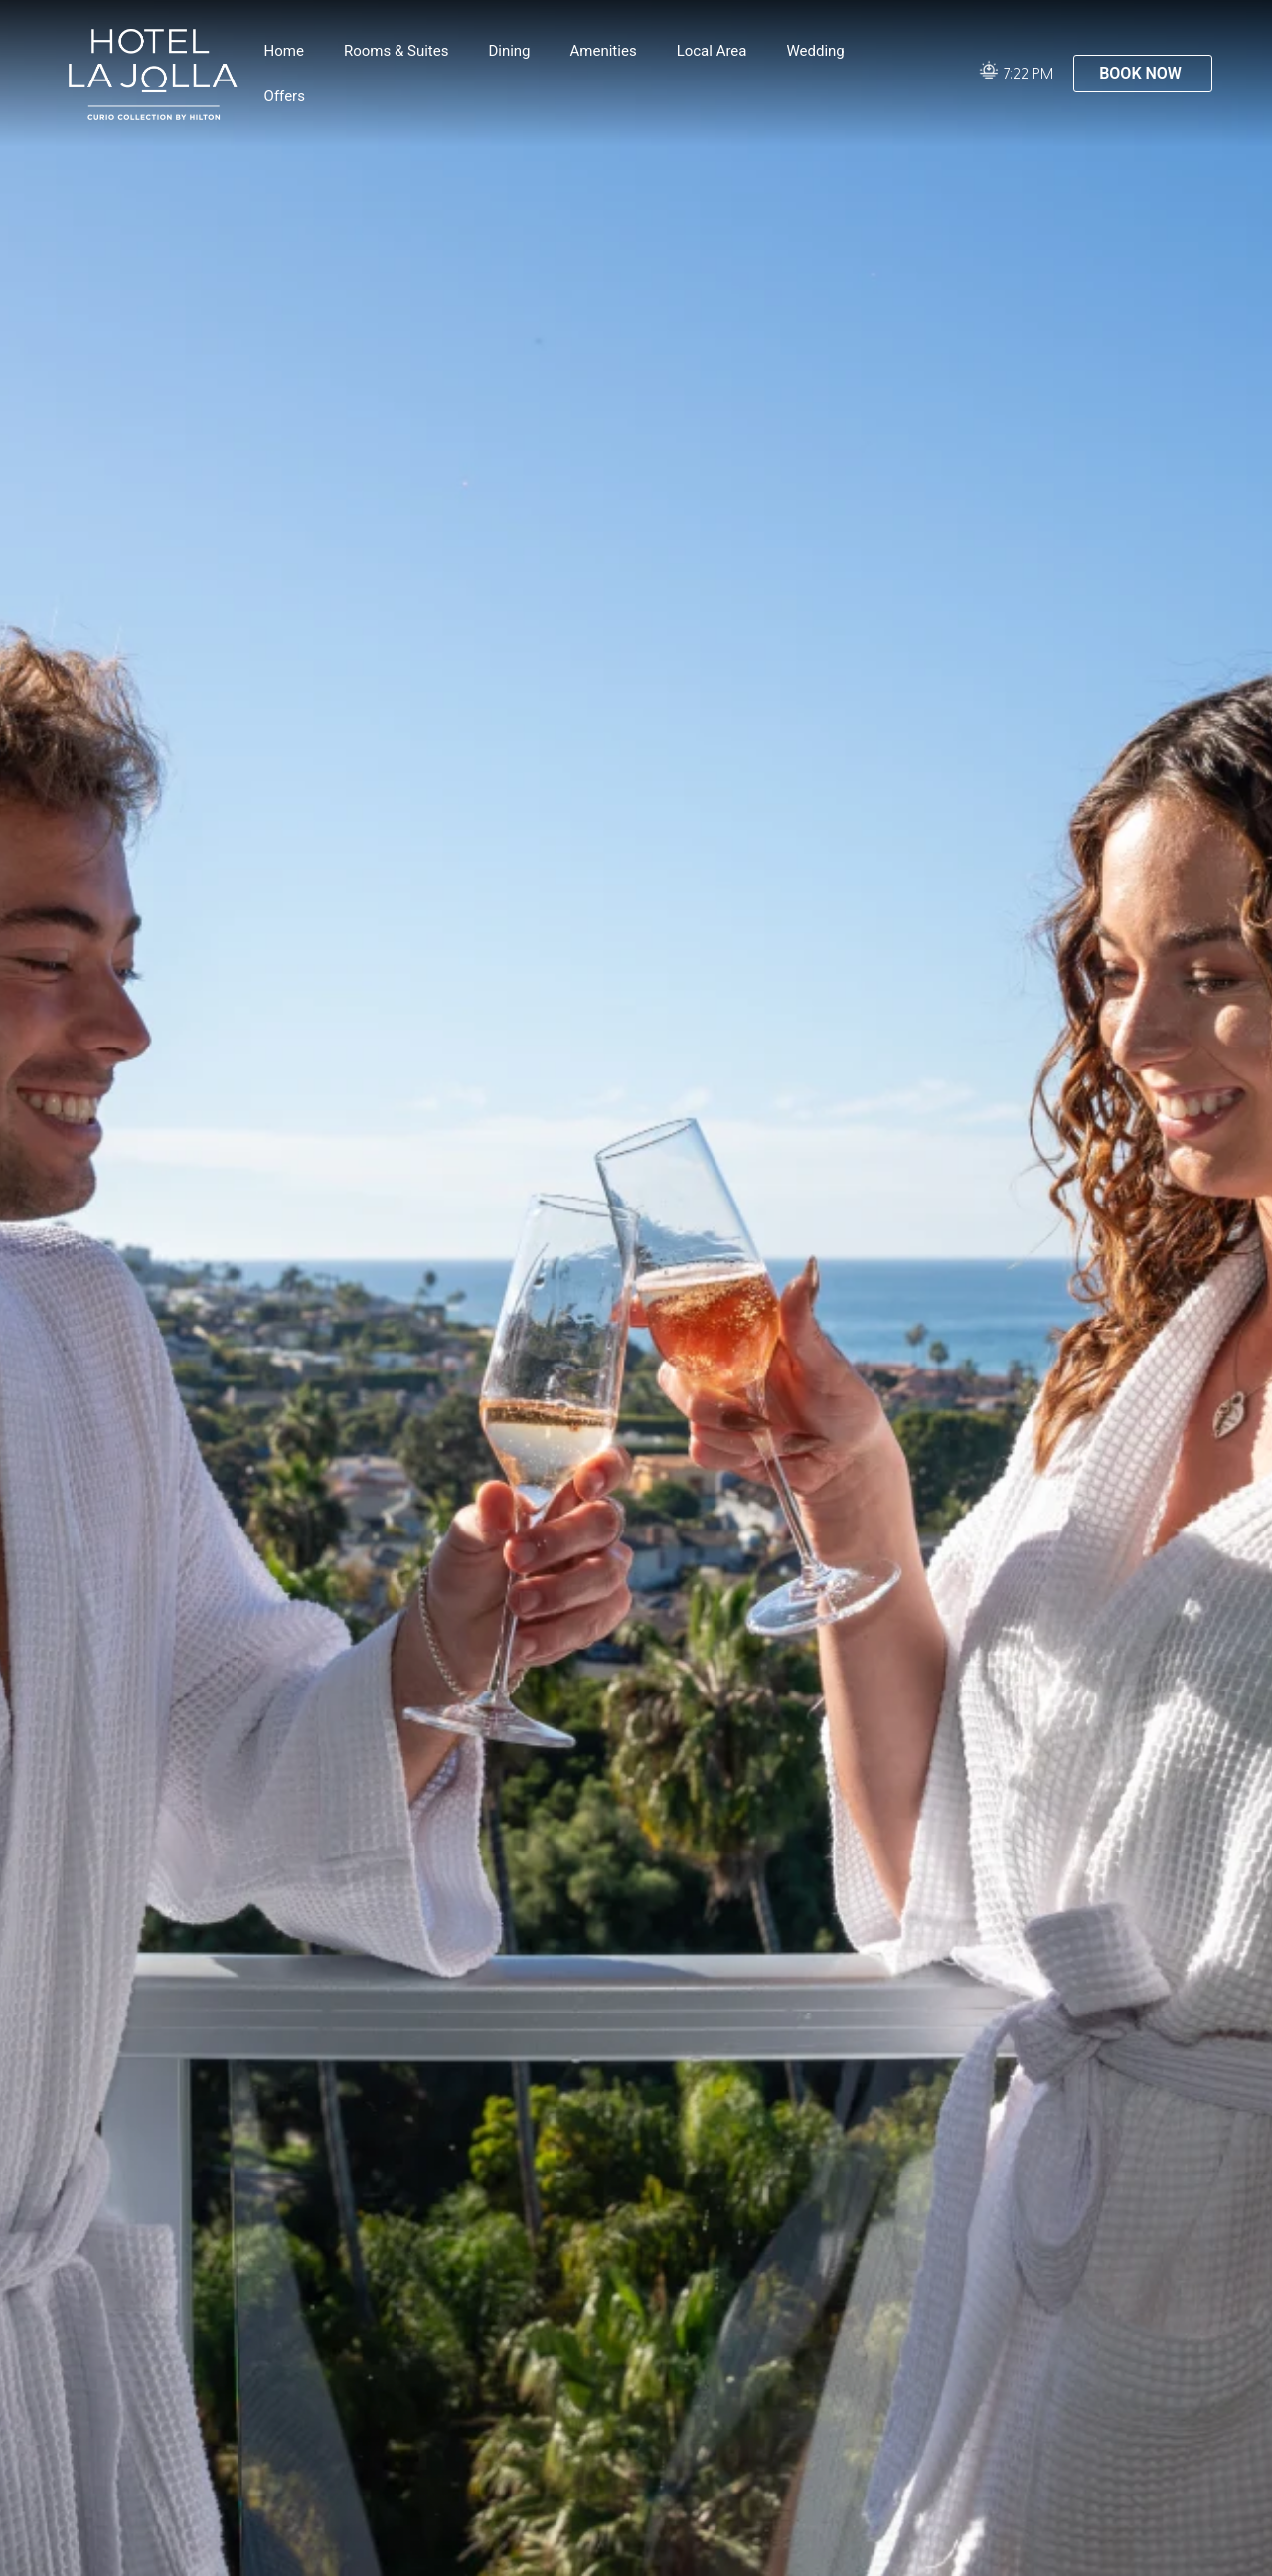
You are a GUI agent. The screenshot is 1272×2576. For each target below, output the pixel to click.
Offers (284, 96)
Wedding (815, 51)
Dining (509, 51)
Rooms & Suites (396, 51)
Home (284, 51)
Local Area (712, 51)
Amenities (603, 51)
